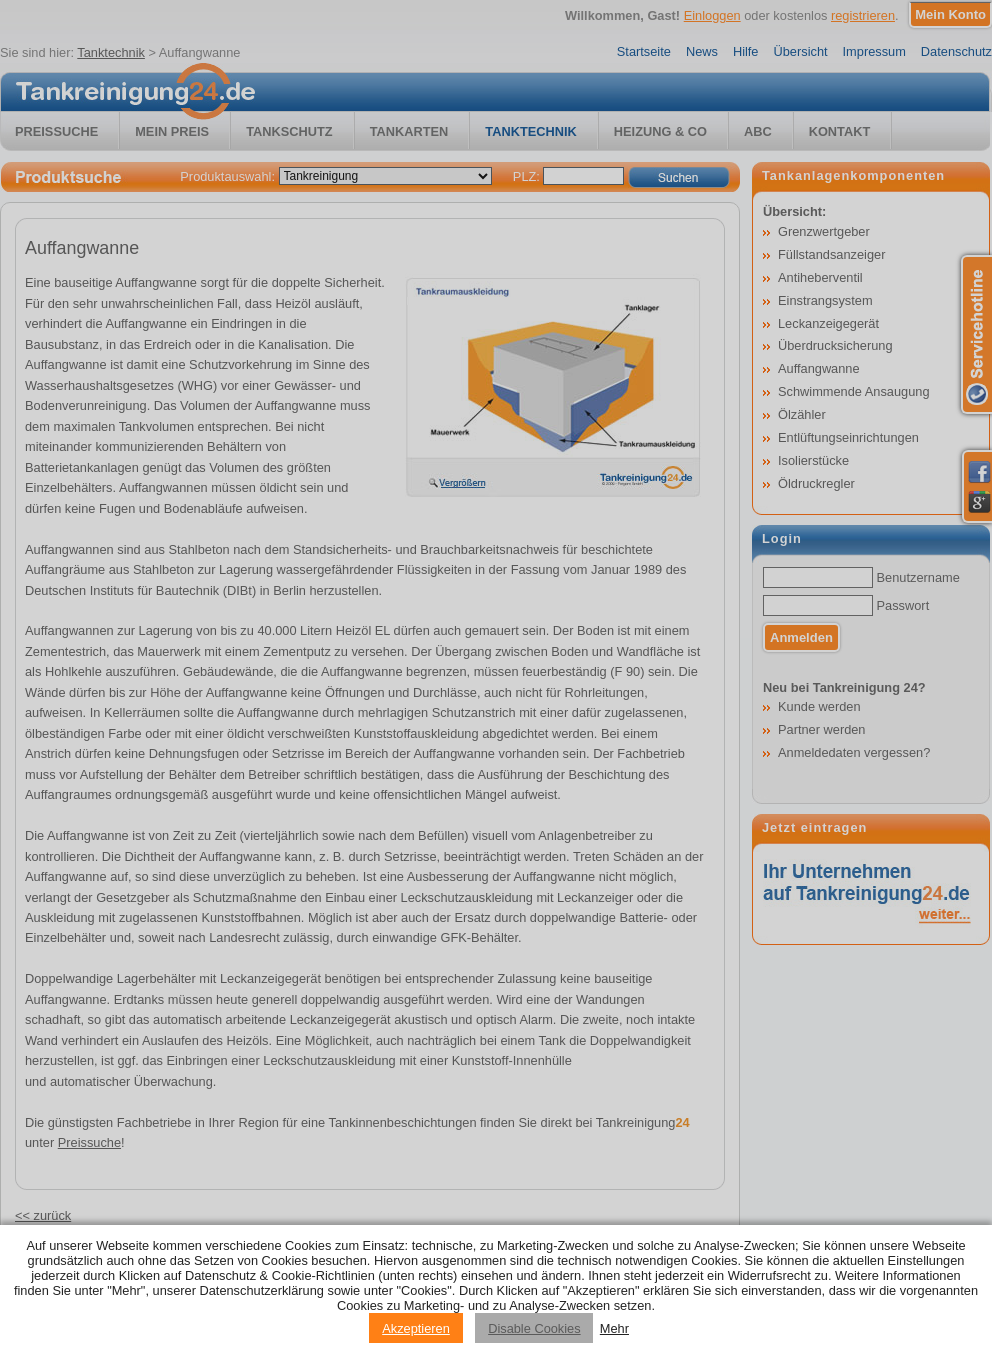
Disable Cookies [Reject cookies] (534, 1328)
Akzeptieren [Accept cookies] (416, 1328)
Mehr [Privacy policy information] (614, 1328)
